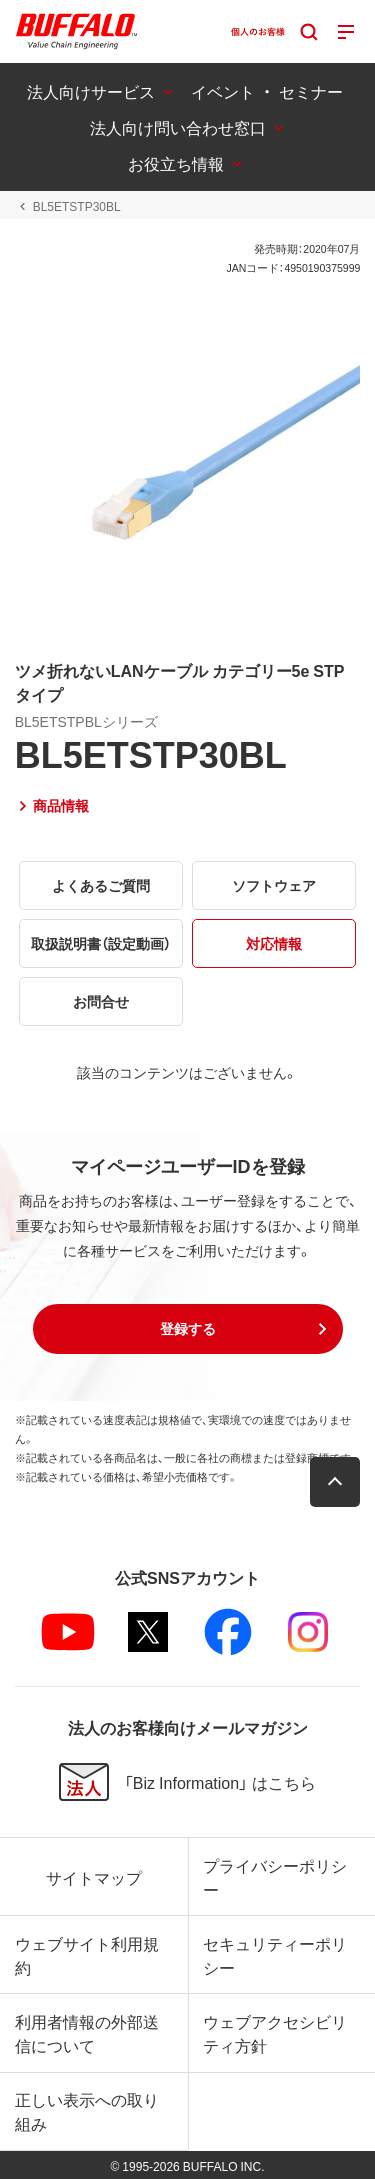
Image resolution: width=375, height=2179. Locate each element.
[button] (188, 1329)
